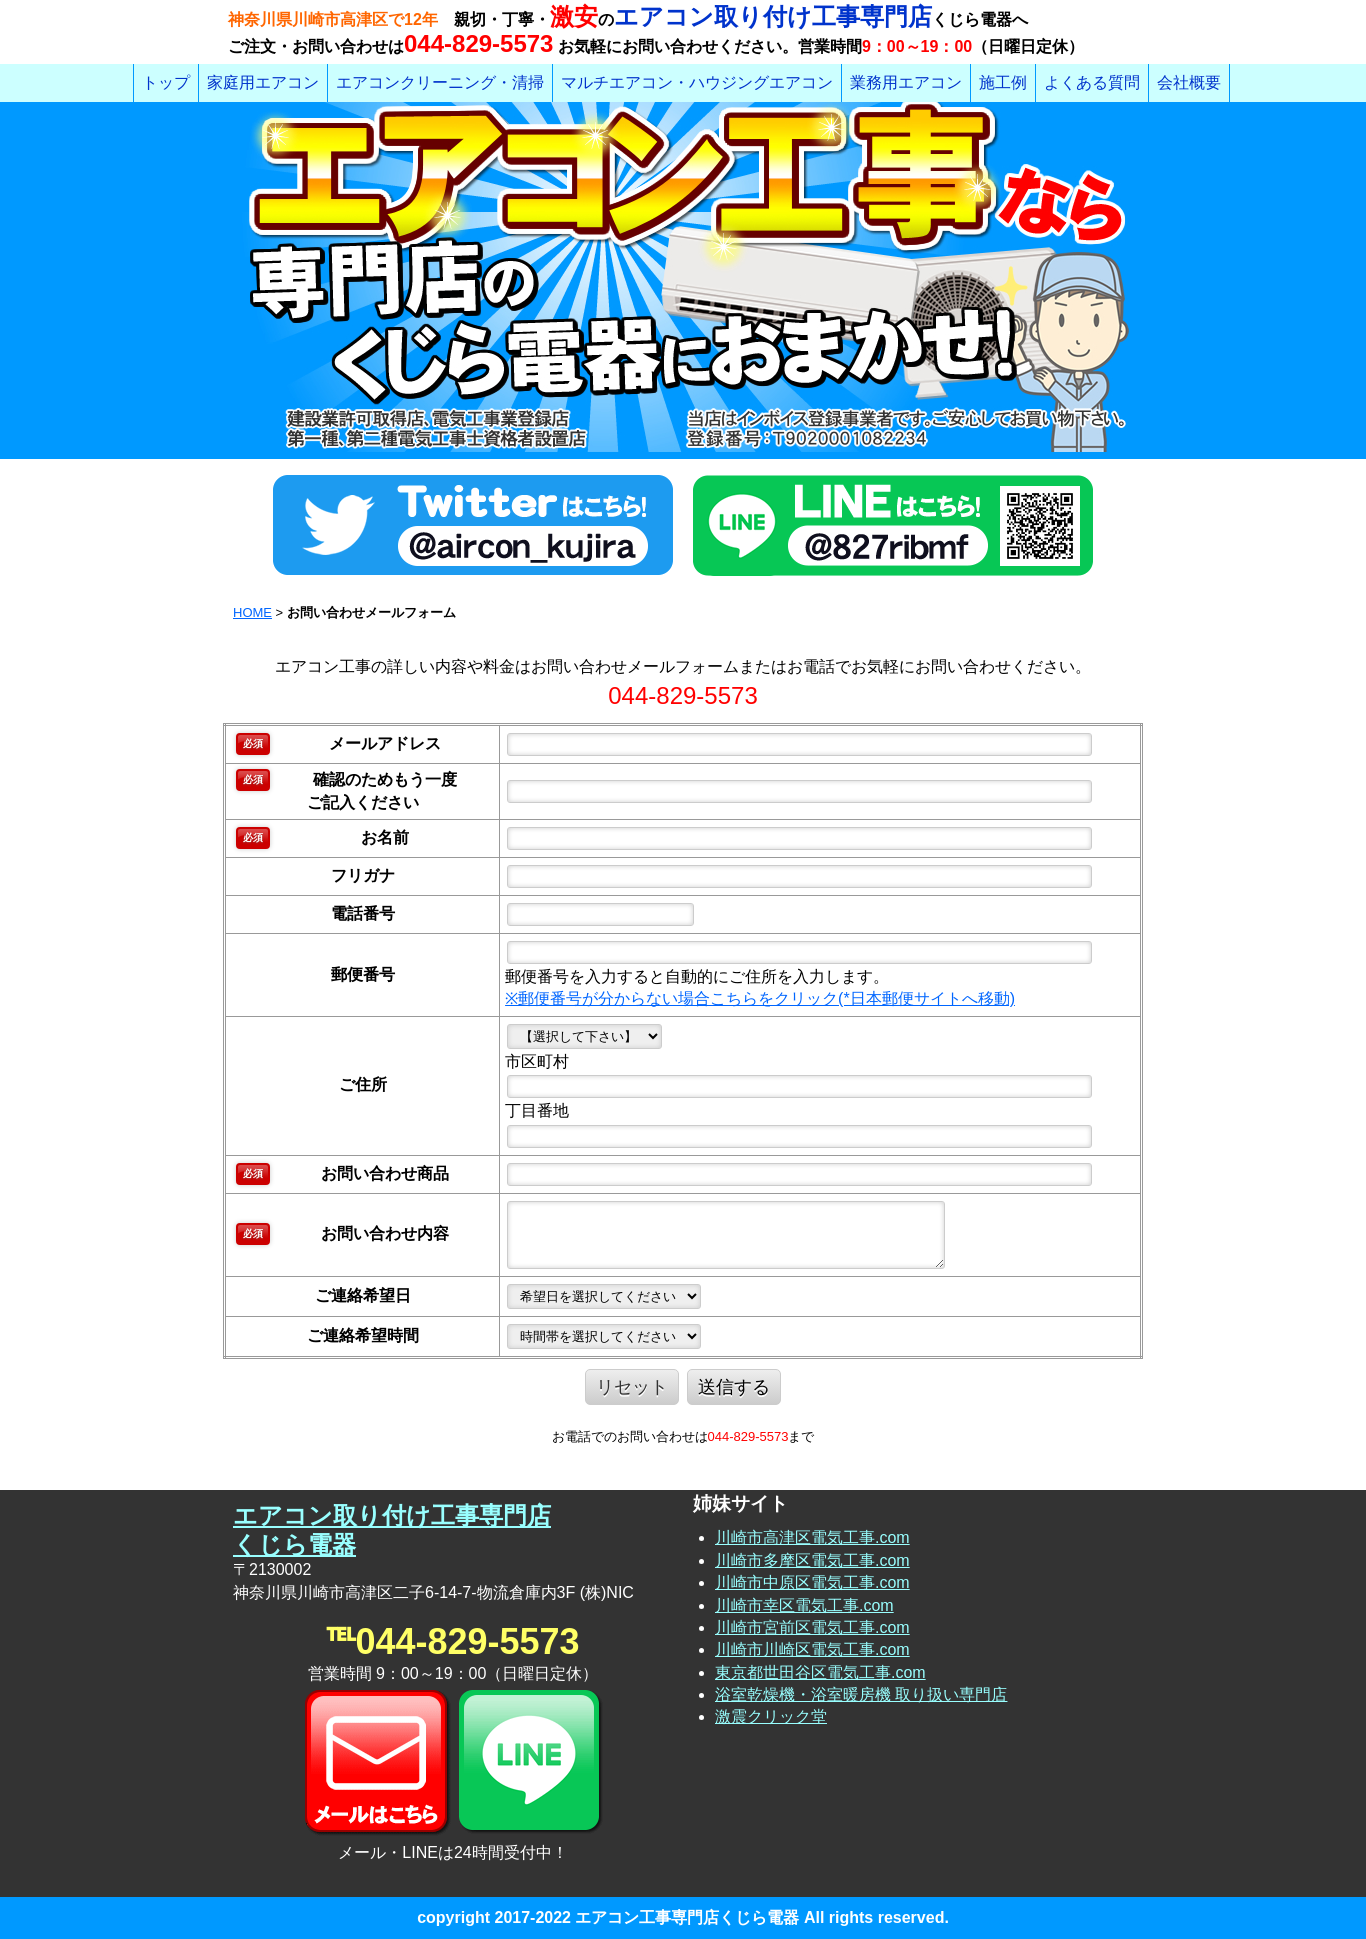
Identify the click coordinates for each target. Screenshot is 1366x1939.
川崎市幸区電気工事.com (804, 1605)
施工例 (1003, 82)
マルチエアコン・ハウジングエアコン (697, 82)
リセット (632, 1387)
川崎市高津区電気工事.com (812, 1537)
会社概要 (1189, 82)
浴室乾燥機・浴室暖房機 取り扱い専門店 (861, 1694)
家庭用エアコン (263, 82)
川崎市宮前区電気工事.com (812, 1627)
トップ (166, 82)
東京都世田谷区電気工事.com (820, 1672)
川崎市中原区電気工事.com (812, 1582)
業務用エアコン (906, 82)
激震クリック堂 (771, 1716)
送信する (734, 1387)
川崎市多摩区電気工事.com (812, 1560)
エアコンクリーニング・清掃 (440, 82)
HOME (252, 612)
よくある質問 (1092, 82)
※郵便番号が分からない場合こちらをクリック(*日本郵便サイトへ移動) (760, 998)
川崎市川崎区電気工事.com (812, 1649)
